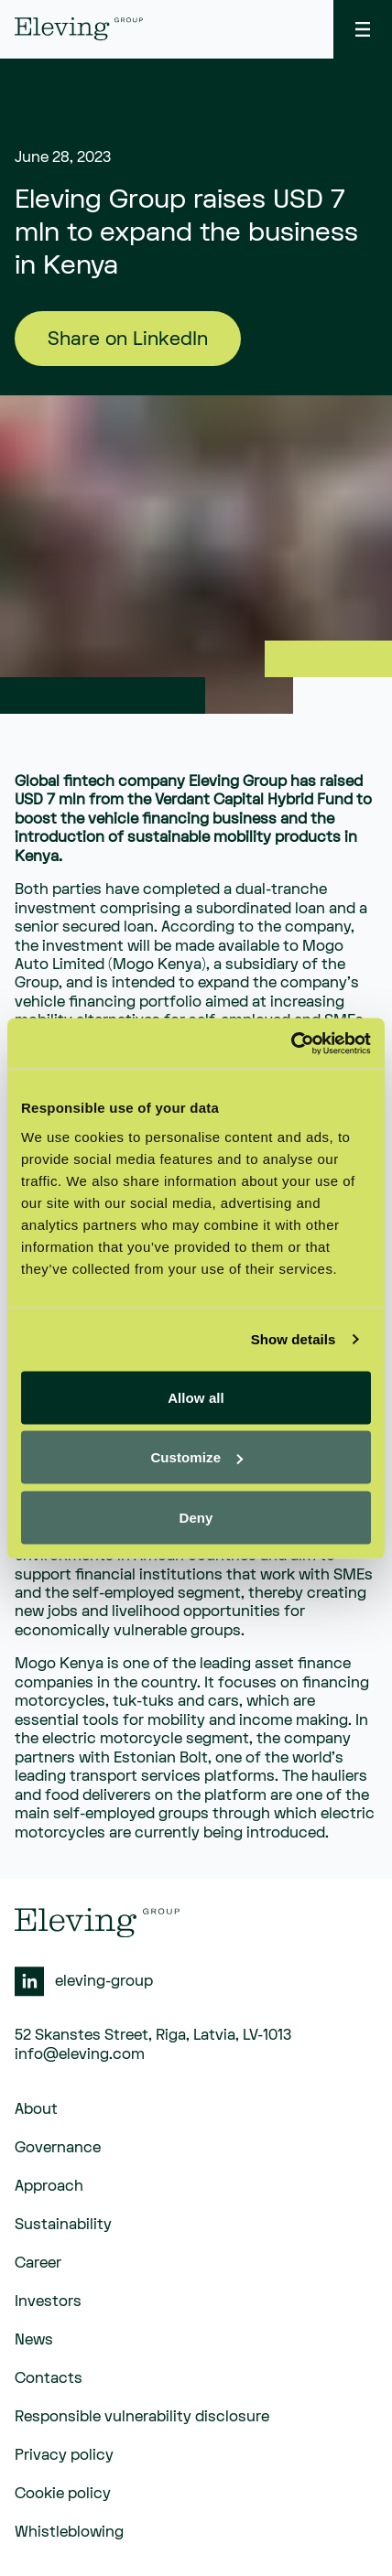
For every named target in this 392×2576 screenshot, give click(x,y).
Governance (58, 2148)
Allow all (196, 1397)
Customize (196, 1457)
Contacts (48, 2378)
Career (38, 2263)
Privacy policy (64, 2455)
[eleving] (79, 28)
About (36, 2109)
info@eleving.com (80, 2054)
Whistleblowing (69, 2532)
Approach (49, 2186)
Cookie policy (63, 2493)
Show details (293, 1339)
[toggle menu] (362, 29)
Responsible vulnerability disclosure (142, 2417)
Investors (48, 2301)
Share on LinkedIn (128, 339)
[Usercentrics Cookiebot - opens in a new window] (291, 1043)
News (34, 2340)
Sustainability (63, 2224)
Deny (195, 1517)
